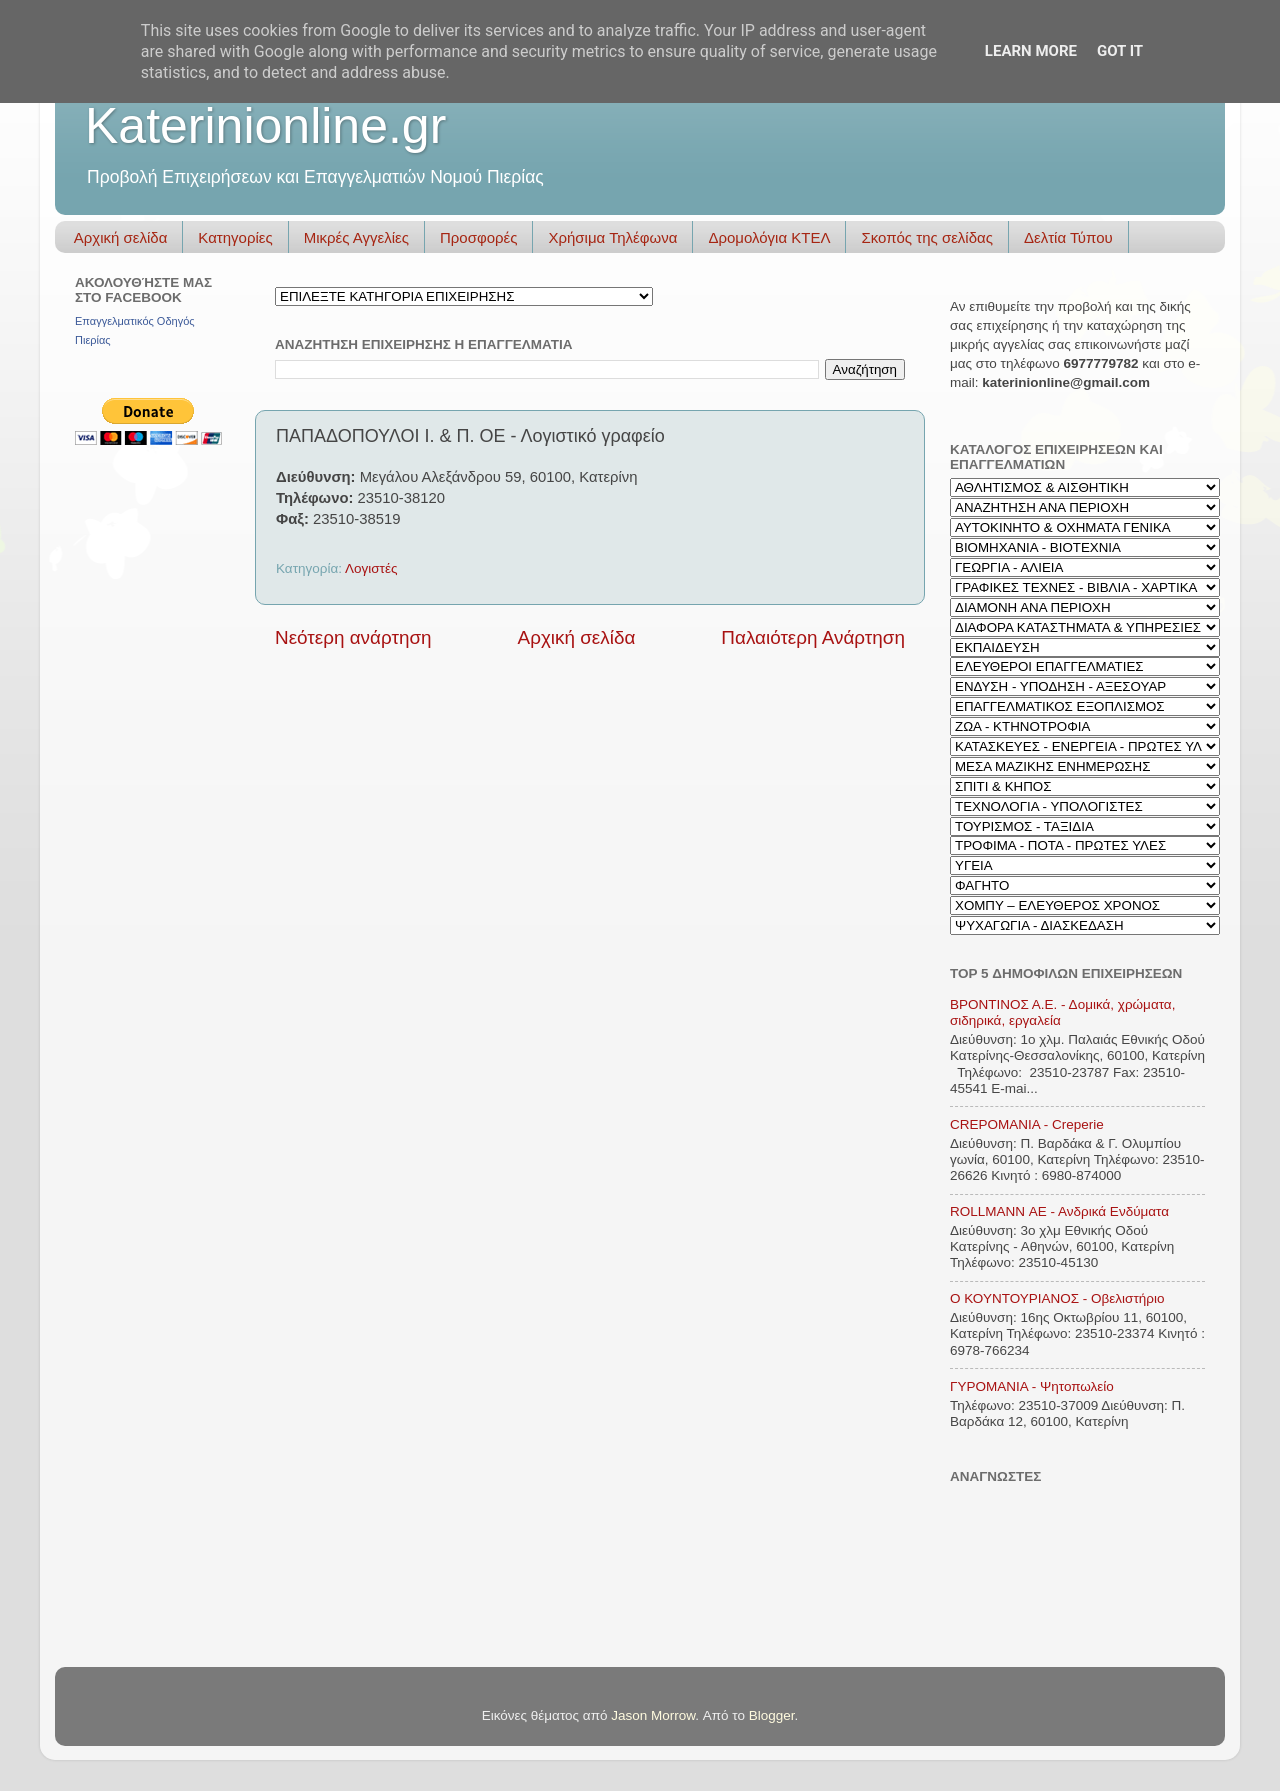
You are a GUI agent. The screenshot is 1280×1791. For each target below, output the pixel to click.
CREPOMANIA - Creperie (1027, 1124)
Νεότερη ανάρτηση (353, 637)
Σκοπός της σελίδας (927, 237)
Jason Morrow (653, 1715)
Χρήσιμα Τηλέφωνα (612, 237)
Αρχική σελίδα (121, 237)
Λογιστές (371, 568)
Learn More (1031, 51)
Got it (1120, 51)
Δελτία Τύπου (1068, 237)
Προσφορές (478, 237)
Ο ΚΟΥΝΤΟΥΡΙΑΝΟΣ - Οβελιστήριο (1057, 1298)
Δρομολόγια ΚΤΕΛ (769, 237)
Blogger (772, 1715)
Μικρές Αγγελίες (356, 237)
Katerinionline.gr (265, 126)
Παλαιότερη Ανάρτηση (813, 637)
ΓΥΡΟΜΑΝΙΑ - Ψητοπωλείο (1032, 1386)
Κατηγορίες (235, 237)
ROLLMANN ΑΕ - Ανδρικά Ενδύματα (1059, 1211)
